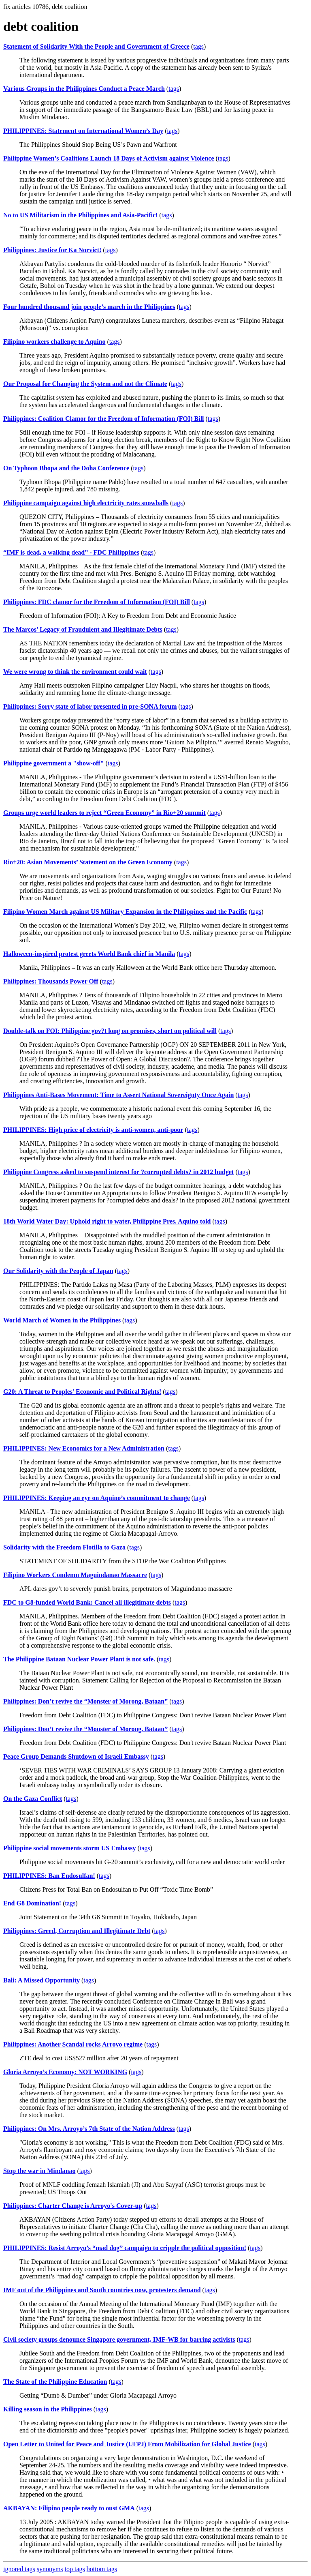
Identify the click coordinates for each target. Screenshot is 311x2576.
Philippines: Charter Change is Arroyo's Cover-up (72, 2205)
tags (198, 46)
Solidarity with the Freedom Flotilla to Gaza (64, 1547)
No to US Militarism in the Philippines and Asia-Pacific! (80, 215)
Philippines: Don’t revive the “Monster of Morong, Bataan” (85, 1701)
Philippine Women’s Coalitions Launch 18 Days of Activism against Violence (108, 158)
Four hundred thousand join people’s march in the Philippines (89, 306)
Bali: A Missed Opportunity (41, 1980)
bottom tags (102, 2568)
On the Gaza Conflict (32, 1798)
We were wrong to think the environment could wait (75, 671)
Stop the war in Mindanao (39, 2170)
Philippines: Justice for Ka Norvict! (52, 249)
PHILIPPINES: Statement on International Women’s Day (83, 130)
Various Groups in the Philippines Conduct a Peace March (84, 88)
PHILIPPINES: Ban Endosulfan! (49, 1875)
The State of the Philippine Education (55, 2381)
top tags (75, 2568)
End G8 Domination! (32, 1903)
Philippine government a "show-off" (53, 763)
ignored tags (19, 2568)
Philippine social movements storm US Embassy (69, 1848)
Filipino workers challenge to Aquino (54, 341)
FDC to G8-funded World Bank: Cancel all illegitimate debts (87, 1602)
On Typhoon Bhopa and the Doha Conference (66, 468)
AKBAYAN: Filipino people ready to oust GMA (69, 2508)
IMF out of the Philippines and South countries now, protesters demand (102, 2290)
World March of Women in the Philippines (62, 1320)
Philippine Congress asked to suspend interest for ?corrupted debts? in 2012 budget (118, 1171)
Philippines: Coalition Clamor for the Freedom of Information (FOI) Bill (103, 418)
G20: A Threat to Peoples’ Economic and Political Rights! (82, 1391)
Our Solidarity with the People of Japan (58, 1270)
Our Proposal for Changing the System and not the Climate (85, 383)
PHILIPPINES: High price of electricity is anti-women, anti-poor (93, 1129)
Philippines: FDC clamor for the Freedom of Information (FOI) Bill (96, 601)
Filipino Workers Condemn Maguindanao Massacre (75, 1574)
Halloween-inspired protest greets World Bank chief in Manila (89, 953)
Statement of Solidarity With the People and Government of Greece (96, 46)
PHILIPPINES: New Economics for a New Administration (83, 1448)
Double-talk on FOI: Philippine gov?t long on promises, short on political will (110, 1030)
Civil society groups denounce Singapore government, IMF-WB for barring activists (119, 2339)
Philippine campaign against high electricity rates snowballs (85, 502)
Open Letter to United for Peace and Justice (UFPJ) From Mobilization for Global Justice (127, 2444)
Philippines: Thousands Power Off (50, 981)
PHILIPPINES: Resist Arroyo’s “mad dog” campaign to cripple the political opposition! (124, 2247)
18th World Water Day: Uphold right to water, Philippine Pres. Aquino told (107, 1221)
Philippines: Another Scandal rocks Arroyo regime (73, 2044)
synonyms (50, 2568)
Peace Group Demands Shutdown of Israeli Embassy (76, 1756)
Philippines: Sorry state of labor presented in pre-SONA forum (90, 706)
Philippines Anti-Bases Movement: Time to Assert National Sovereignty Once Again (118, 1094)
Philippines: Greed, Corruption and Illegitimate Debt (76, 1930)
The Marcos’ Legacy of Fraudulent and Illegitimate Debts (82, 629)
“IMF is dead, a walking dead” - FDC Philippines (71, 552)
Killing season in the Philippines (47, 2409)
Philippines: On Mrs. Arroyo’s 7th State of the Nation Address (89, 2128)
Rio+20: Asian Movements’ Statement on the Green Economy (88, 862)
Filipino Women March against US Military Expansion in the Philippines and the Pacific (125, 911)
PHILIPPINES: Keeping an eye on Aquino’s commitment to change (96, 1497)
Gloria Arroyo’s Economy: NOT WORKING (65, 2071)
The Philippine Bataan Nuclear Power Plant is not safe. (79, 1659)
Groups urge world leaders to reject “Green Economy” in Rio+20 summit (104, 812)
